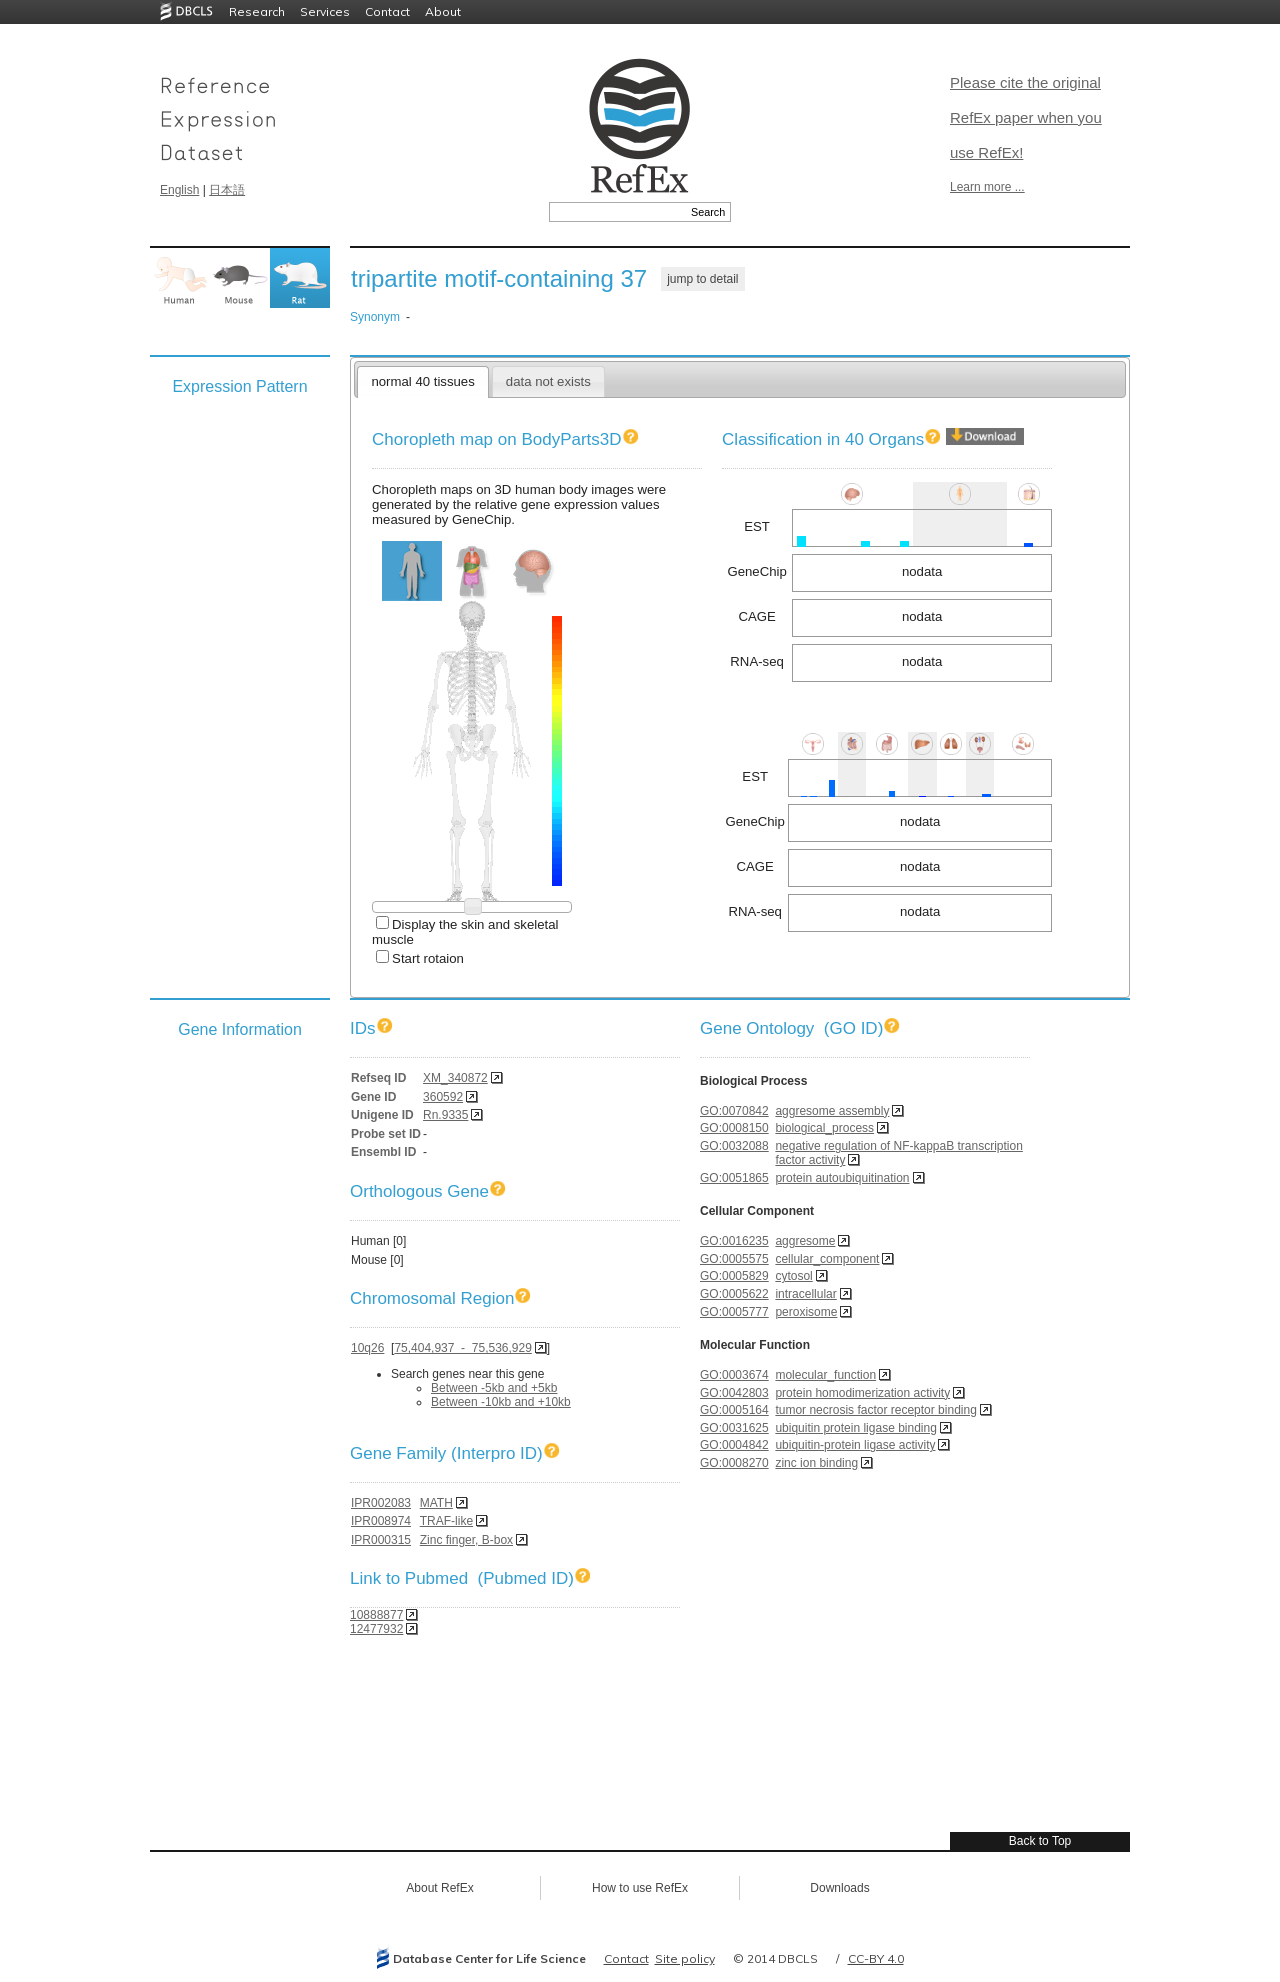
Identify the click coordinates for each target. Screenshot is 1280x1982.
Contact (387, 11)
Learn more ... (987, 187)
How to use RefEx (640, 1888)
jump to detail (702, 279)
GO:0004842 (734, 1445)
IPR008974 (381, 1521)
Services (325, 11)
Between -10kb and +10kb (501, 1402)
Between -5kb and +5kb (494, 1388)
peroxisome (806, 1312)
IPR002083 (381, 1503)
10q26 (367, 1348)
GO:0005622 (734, 1294)
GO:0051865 (734, 1178)
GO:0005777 (734, 1312)
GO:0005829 (734, 1276)
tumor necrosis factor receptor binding (875, 1410)
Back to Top (1040, 1841)
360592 (443, 1097)
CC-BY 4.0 (876, 1958)
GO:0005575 (734, 1259)
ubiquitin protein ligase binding (855, 1428)
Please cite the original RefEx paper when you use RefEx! (1026, 117)
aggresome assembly (832, 1111)
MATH (436, 1503)
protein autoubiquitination (842, 1178)
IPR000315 (381, 1540)
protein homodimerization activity (862, 1393)
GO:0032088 (734, 1146)
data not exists (548, 381)
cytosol (793, 1276)
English (179, 190)
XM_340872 (455, 1078)
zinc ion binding (816, 1463)
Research (257, 11)
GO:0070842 (734, 1111)
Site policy (685, 1958)
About (443, 11)
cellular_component (827, 1259)
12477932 (376, 1629)
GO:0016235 (734, 1241)
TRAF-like (446, 1521)
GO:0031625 (734, 1428)
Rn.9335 (445, 1115)
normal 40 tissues (422, 381)
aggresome (805, 1241)
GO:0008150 (734, 1128)
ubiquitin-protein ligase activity (855, 1445)
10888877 (376, 1615)
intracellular (805, 1294)
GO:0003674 (734, 1375)
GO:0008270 (734, 1463)
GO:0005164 (734, 1410)
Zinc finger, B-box (466, 1540)
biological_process (824, 1128)
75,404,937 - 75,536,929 (462, 1348)
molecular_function (825, 1375)
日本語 (227, 190)
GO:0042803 (734, 1393)
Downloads (839, 1888)
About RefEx (439, 1888)
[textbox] (617, 212)
